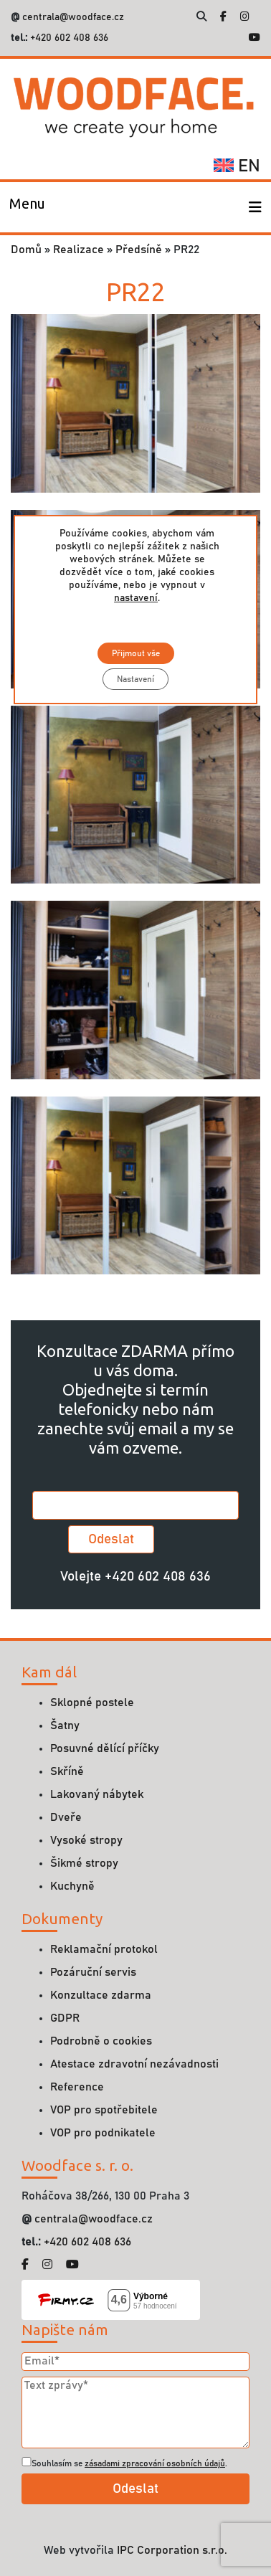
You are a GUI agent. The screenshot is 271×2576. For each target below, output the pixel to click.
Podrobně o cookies (101, 2041)
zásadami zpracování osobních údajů (155, 2463)
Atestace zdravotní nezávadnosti (134, 2064)
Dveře (66, 1817)
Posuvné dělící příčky (104, 1748)
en (237, 166)
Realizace (78, 249)
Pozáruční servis (93, 1972)
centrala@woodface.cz (73, 17)
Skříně (67, 1771)
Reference (77, 2087)
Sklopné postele (92, 1702)
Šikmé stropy (84, 1863)
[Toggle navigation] (27, 207)
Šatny (65, 1725)
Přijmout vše (135, 653)
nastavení (136, 598)
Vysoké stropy (86, 1840)
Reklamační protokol (104, 1949)
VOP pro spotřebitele (104, 2110)
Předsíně (138, 249)
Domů (26, 249)
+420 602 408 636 (67, 38)
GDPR (65, 2018)
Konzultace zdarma (100, 1995)
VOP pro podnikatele (103, 2133)
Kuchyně (72, 1886)
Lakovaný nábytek (96, 1794)
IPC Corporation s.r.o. (172, 2550)
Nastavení (135, 679)
